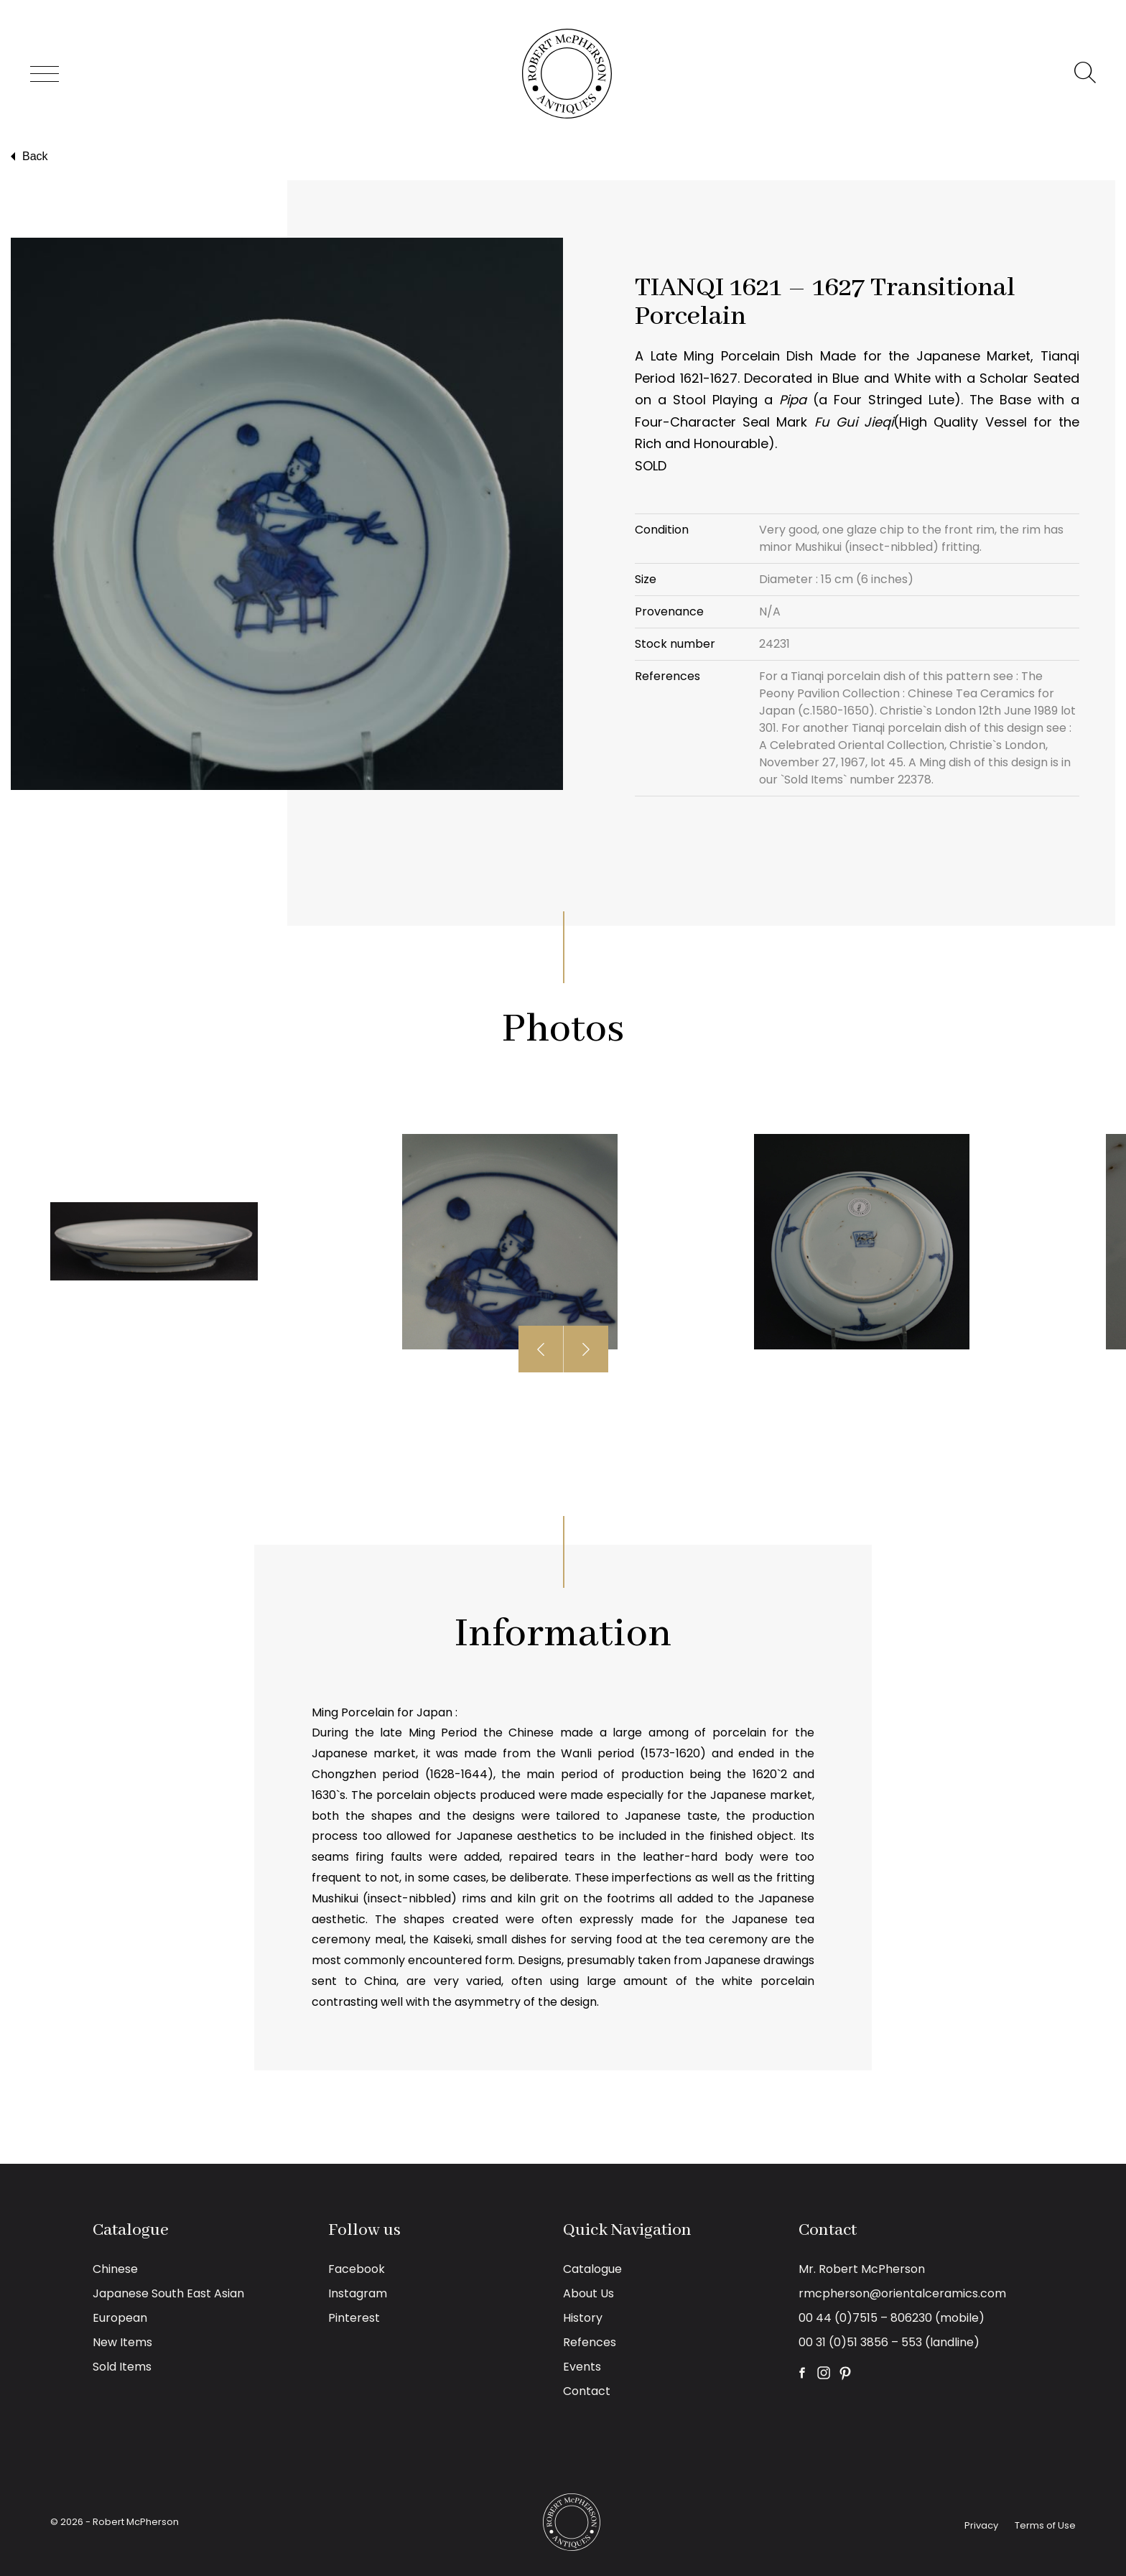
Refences (589, 2342)
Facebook (356, 2269)
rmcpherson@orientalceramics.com (902, 2293)
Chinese (115, 2269)
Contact (586, 2391)
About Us (588, 2293)
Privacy (981, 2525)
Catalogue (592, 2269)
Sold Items (122, 2366)
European (120, 2318)
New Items (122, 2342)
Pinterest (354, 2318)
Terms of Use (1045, 2525)
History (582, 2318)
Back (27, 156)
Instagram (357, 2293)
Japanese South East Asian (168, 2293)
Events (582, 2366)
